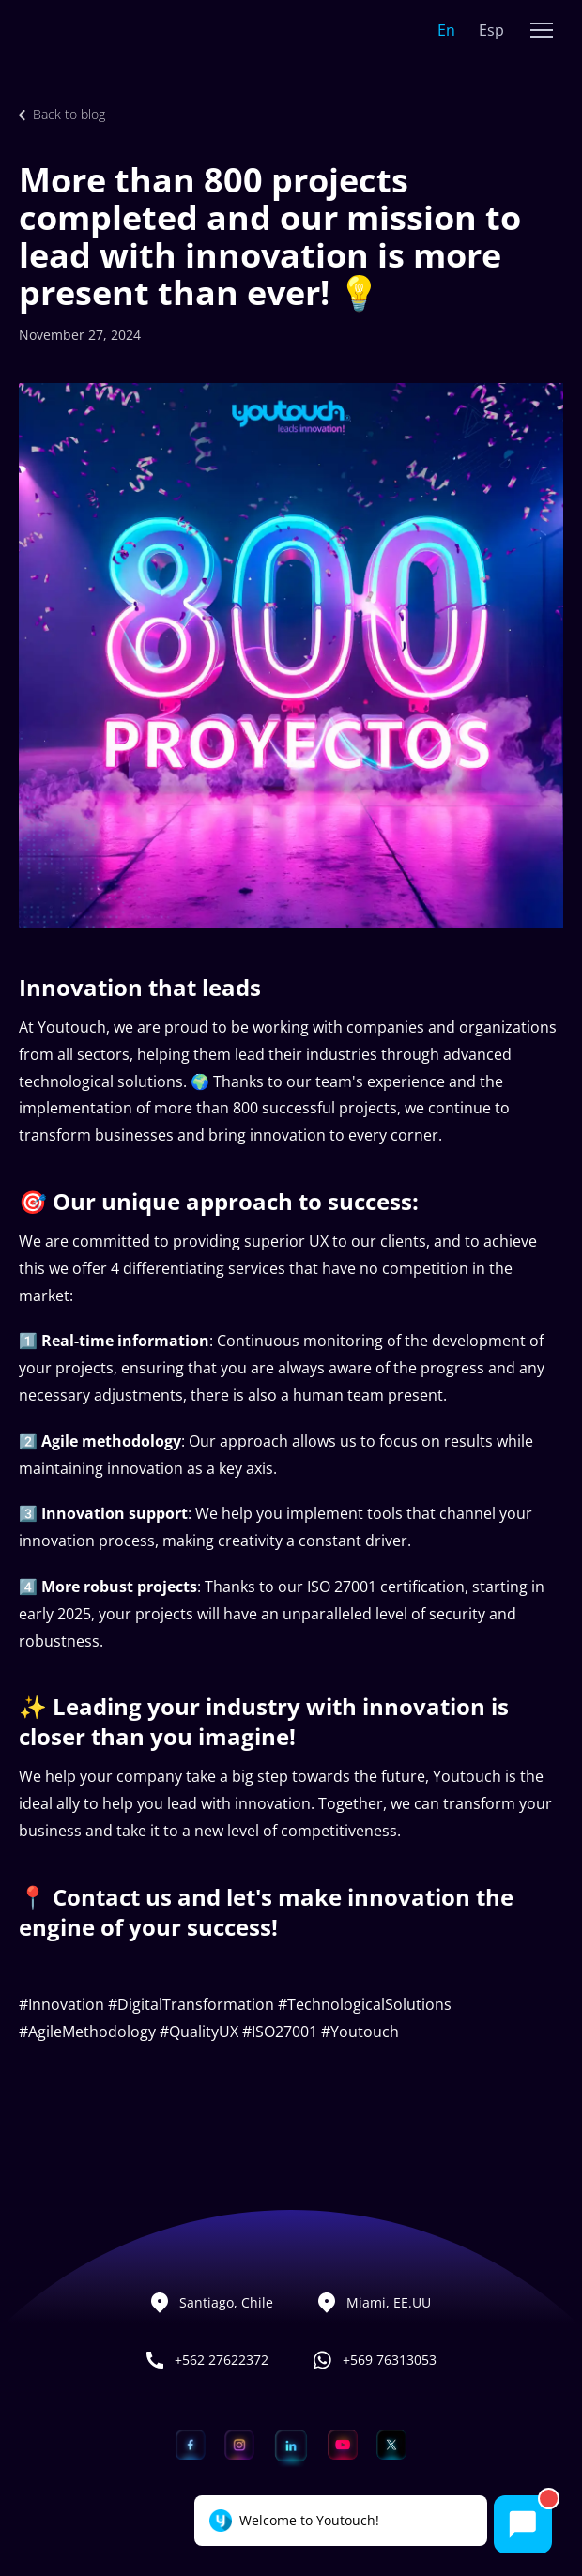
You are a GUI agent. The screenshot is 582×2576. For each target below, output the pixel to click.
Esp (491, 30)
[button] (541, 30)
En (446, 30)
